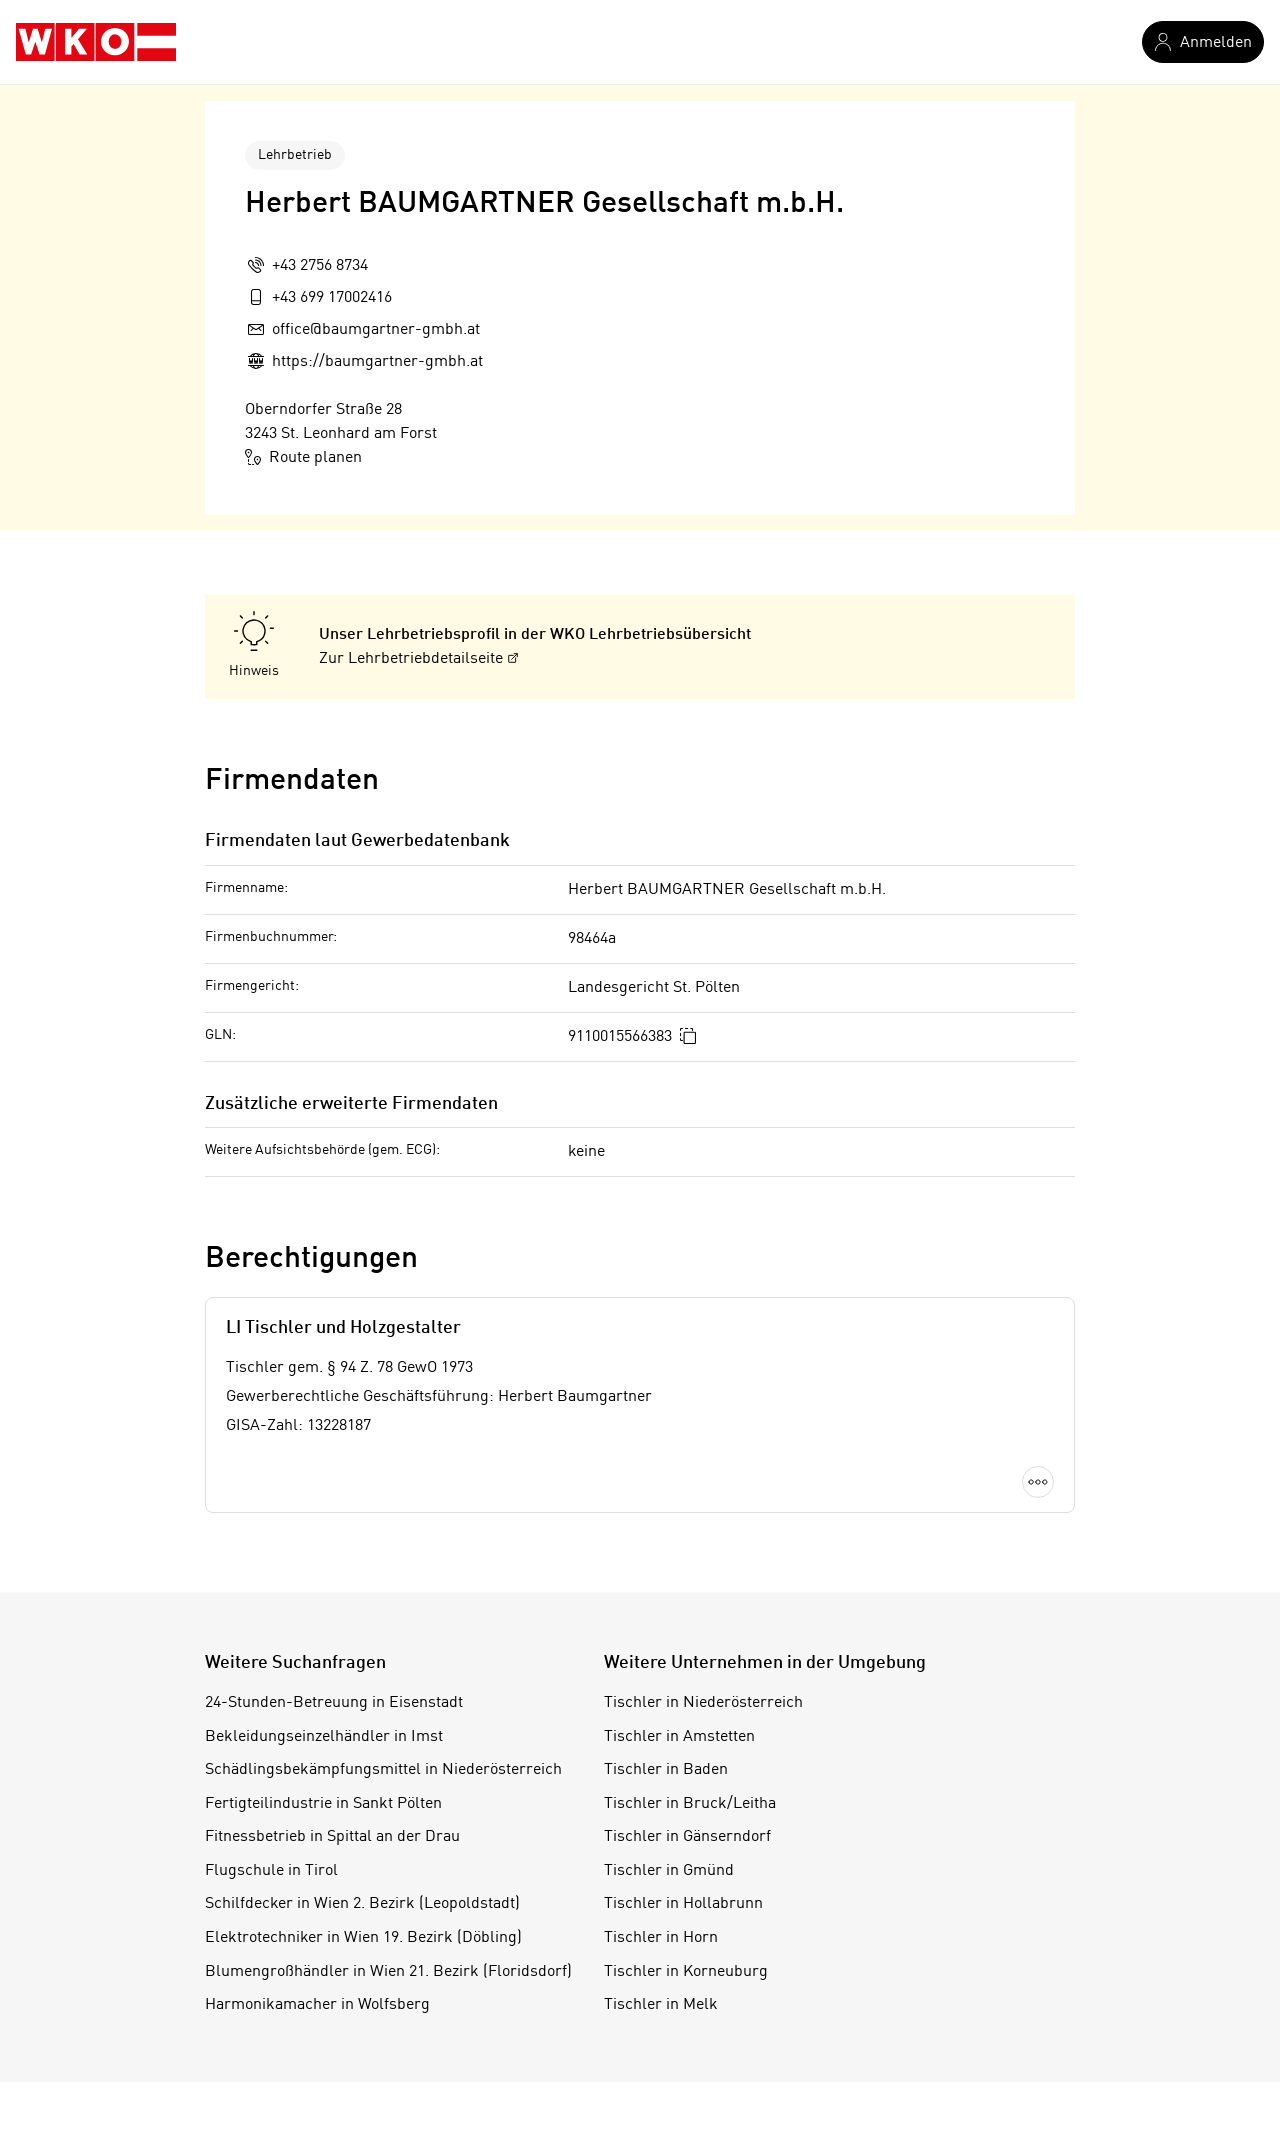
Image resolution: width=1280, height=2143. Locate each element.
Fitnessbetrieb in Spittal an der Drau (332, 1837)
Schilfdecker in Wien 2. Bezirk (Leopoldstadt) (362, 1904)
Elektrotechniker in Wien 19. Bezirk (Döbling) (363, 1938)
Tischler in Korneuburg (686, 1972)
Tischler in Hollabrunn (683, 1904)
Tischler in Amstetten (679, 1737)
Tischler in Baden (666, 1770)
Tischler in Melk (661, 2005)
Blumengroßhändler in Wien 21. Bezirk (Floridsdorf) (388, 1972)
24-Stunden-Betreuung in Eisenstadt (334, 1703)
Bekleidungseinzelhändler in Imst (324, 1737)
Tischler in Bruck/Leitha (690, 1804)
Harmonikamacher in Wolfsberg (317, 2005)
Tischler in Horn (661, 1938)
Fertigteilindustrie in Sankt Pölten (323, 1804)
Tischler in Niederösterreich (703, 1703)
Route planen (303, 457)
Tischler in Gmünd (669, 1871)
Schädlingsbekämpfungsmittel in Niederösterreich (383, 1770)
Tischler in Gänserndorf (687, 1837)
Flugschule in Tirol (271, 1871)
